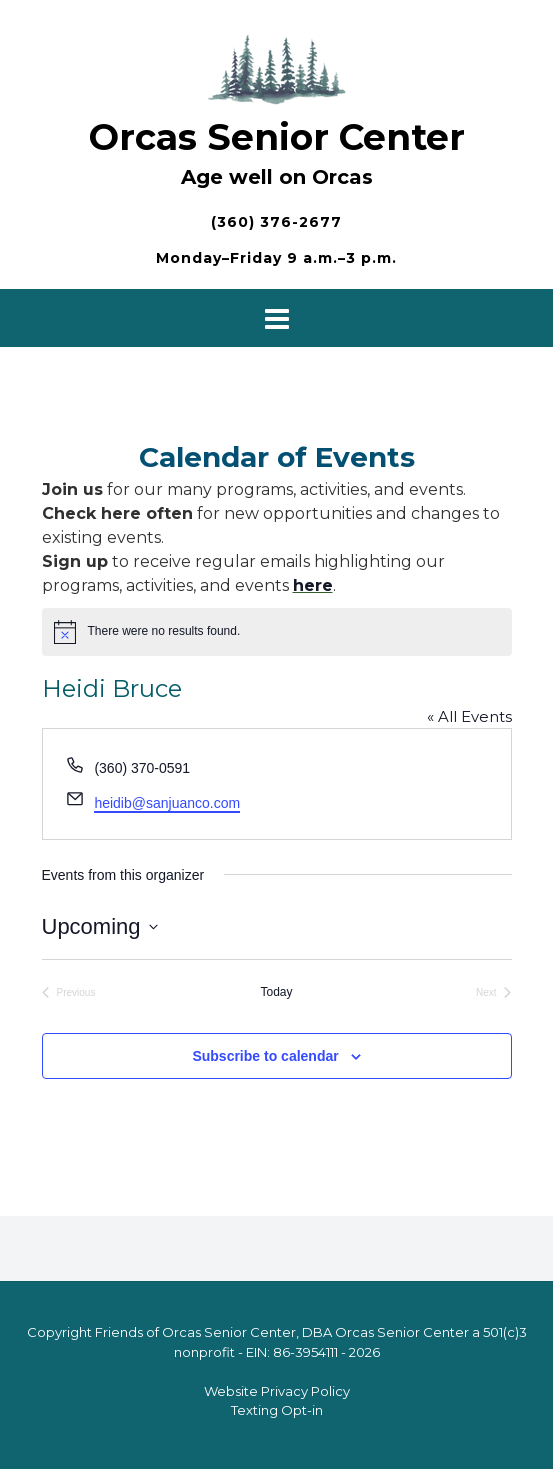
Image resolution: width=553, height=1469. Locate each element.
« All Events (469, 716)
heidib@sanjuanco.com (167, 803)
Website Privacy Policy (277, 1391)
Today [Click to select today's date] (276, 992)
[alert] (277, 632)
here (313, 585)
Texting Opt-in (277, 1410)
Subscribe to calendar (265, 1056)
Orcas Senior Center (277, 137)
